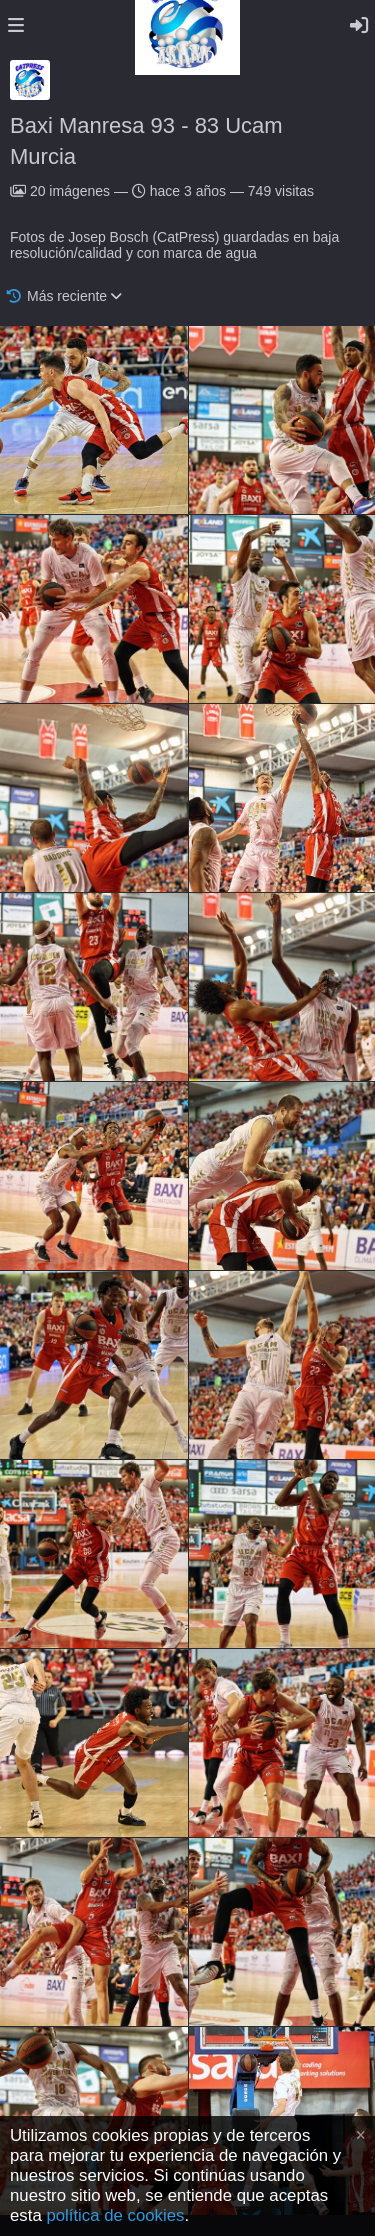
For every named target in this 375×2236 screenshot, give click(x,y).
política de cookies (115, 2215)
